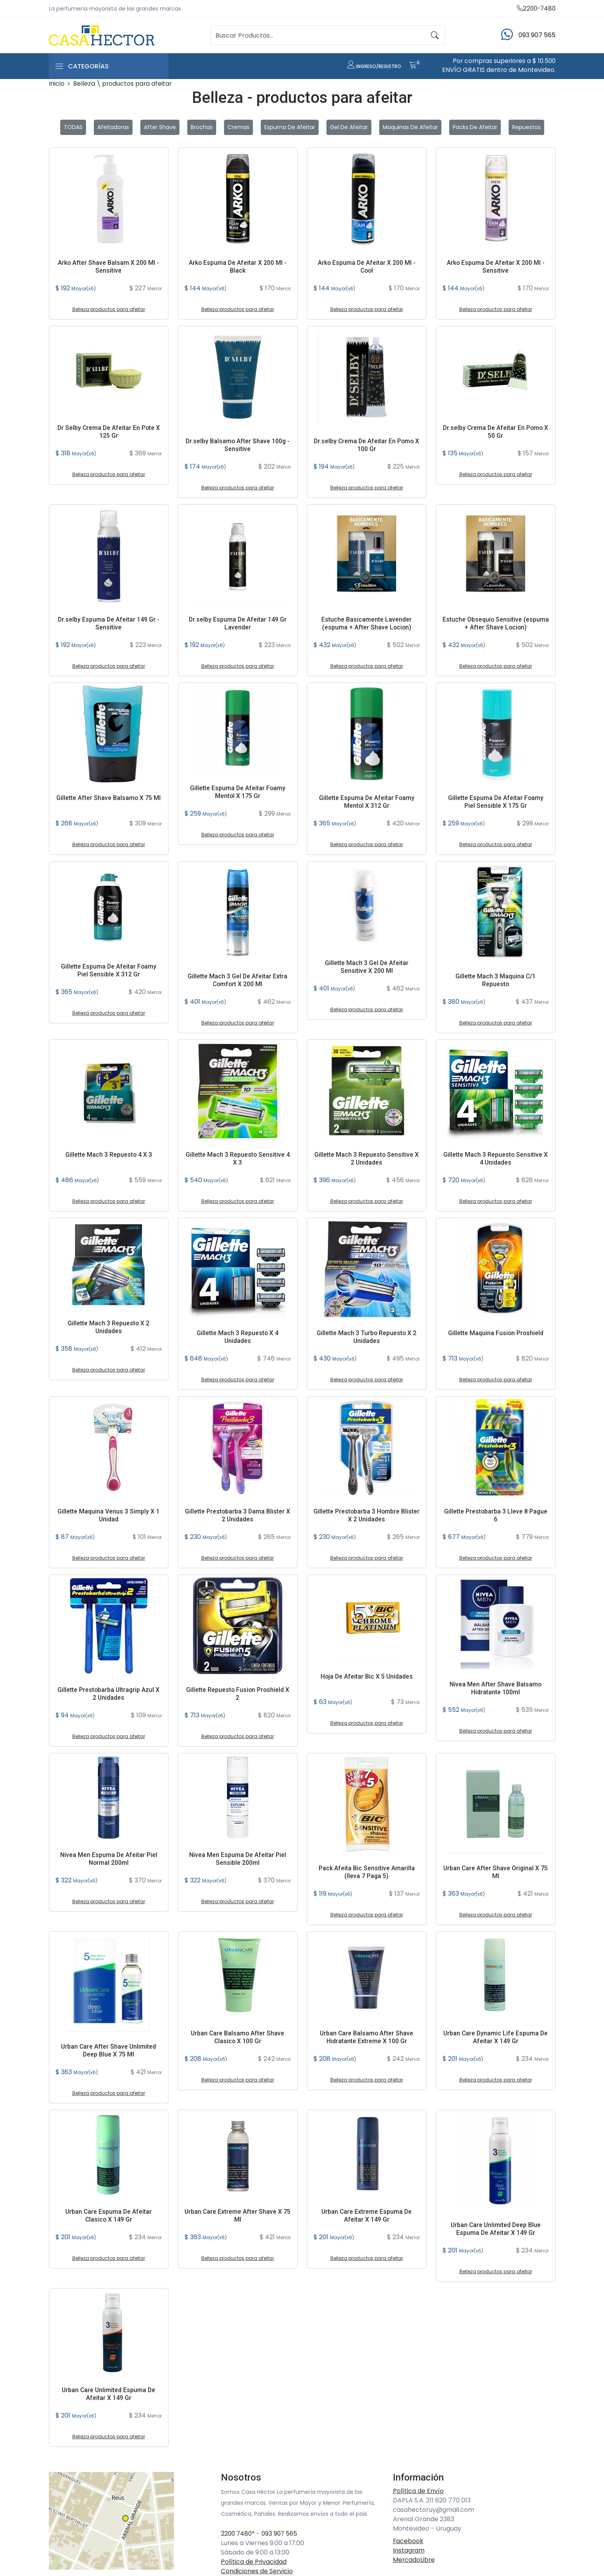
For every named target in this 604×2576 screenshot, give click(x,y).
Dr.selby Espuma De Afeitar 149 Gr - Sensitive (108, 623)
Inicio (57, 83)
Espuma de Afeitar (289, 127)
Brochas (202, 127)
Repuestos (526, 127)
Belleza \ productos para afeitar (123, 83)
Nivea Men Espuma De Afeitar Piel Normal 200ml (108, 1859)
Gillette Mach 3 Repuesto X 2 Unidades (109, 1327)
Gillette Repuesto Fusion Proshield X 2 (237, 1693)
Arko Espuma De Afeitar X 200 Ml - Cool (366, 266)
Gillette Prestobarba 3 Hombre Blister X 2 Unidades (366, 1515)
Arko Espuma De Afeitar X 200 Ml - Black (237, 266)
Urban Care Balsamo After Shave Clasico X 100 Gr (237, 2037)
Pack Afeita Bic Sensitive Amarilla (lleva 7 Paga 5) (367, 1872)
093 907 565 (281, 2533)
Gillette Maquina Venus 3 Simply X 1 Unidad (108, 1515)
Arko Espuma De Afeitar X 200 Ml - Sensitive (495, 266)
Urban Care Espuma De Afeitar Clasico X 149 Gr (108, 2215)
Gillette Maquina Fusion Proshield (496, 1333)
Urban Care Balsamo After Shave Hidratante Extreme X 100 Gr (366, 2037)
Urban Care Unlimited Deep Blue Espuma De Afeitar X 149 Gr (495, 2229)
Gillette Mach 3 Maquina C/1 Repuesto (495, 980)
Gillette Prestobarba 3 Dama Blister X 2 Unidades (237, 1515)
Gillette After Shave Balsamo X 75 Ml (108, 798)
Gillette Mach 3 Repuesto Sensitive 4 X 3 (237, 1158)
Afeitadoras (113, 127)
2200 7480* (238, 2533)
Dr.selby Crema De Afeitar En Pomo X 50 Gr (496, 431)
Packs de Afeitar (475, 127)
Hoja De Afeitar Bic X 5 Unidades (366, 1677)
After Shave (160, 127)
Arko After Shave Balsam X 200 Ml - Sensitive (109, 266)
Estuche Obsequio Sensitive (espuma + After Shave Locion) (496, 623)
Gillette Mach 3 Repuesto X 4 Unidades (238, 1337)
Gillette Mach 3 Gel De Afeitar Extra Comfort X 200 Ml (238, 980)
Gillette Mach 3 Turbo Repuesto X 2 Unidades (366, 1337)
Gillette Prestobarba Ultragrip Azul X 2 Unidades (108, 1693)
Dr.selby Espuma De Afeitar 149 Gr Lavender (237, 623)
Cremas (238, 127)
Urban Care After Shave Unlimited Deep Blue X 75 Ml (109, 2050)
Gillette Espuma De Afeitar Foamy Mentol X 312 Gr (367, 802)
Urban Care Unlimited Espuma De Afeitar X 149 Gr (108, 2394)
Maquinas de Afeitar (410, 127)
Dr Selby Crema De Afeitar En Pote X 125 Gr (109, 431)
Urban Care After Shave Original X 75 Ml (495, 1872)
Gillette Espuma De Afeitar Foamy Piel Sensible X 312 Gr (109, 970)
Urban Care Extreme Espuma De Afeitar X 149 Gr (366, 2215)
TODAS (73, 127)
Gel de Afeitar (349, 127)
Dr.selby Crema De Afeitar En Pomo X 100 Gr (367, 445)
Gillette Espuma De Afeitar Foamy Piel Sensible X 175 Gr (496, 802)
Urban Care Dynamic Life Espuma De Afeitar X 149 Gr (495, 2037)
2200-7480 (535, 8)
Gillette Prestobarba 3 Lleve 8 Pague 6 (496, 1515)
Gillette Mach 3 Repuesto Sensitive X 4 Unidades (495, 1158)
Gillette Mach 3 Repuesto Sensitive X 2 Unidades (366, 1158)
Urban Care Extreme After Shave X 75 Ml (237, 2215)
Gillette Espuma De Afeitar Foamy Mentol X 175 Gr (238, 792)
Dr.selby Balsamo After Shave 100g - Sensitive (237, 445)
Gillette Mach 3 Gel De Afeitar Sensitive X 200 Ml (366, 967)
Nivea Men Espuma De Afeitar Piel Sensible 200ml (237, 1859)
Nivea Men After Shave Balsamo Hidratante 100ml (496, 1688)
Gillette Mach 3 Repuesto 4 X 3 (108, 1155)
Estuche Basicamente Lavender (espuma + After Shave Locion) (366, 623)
